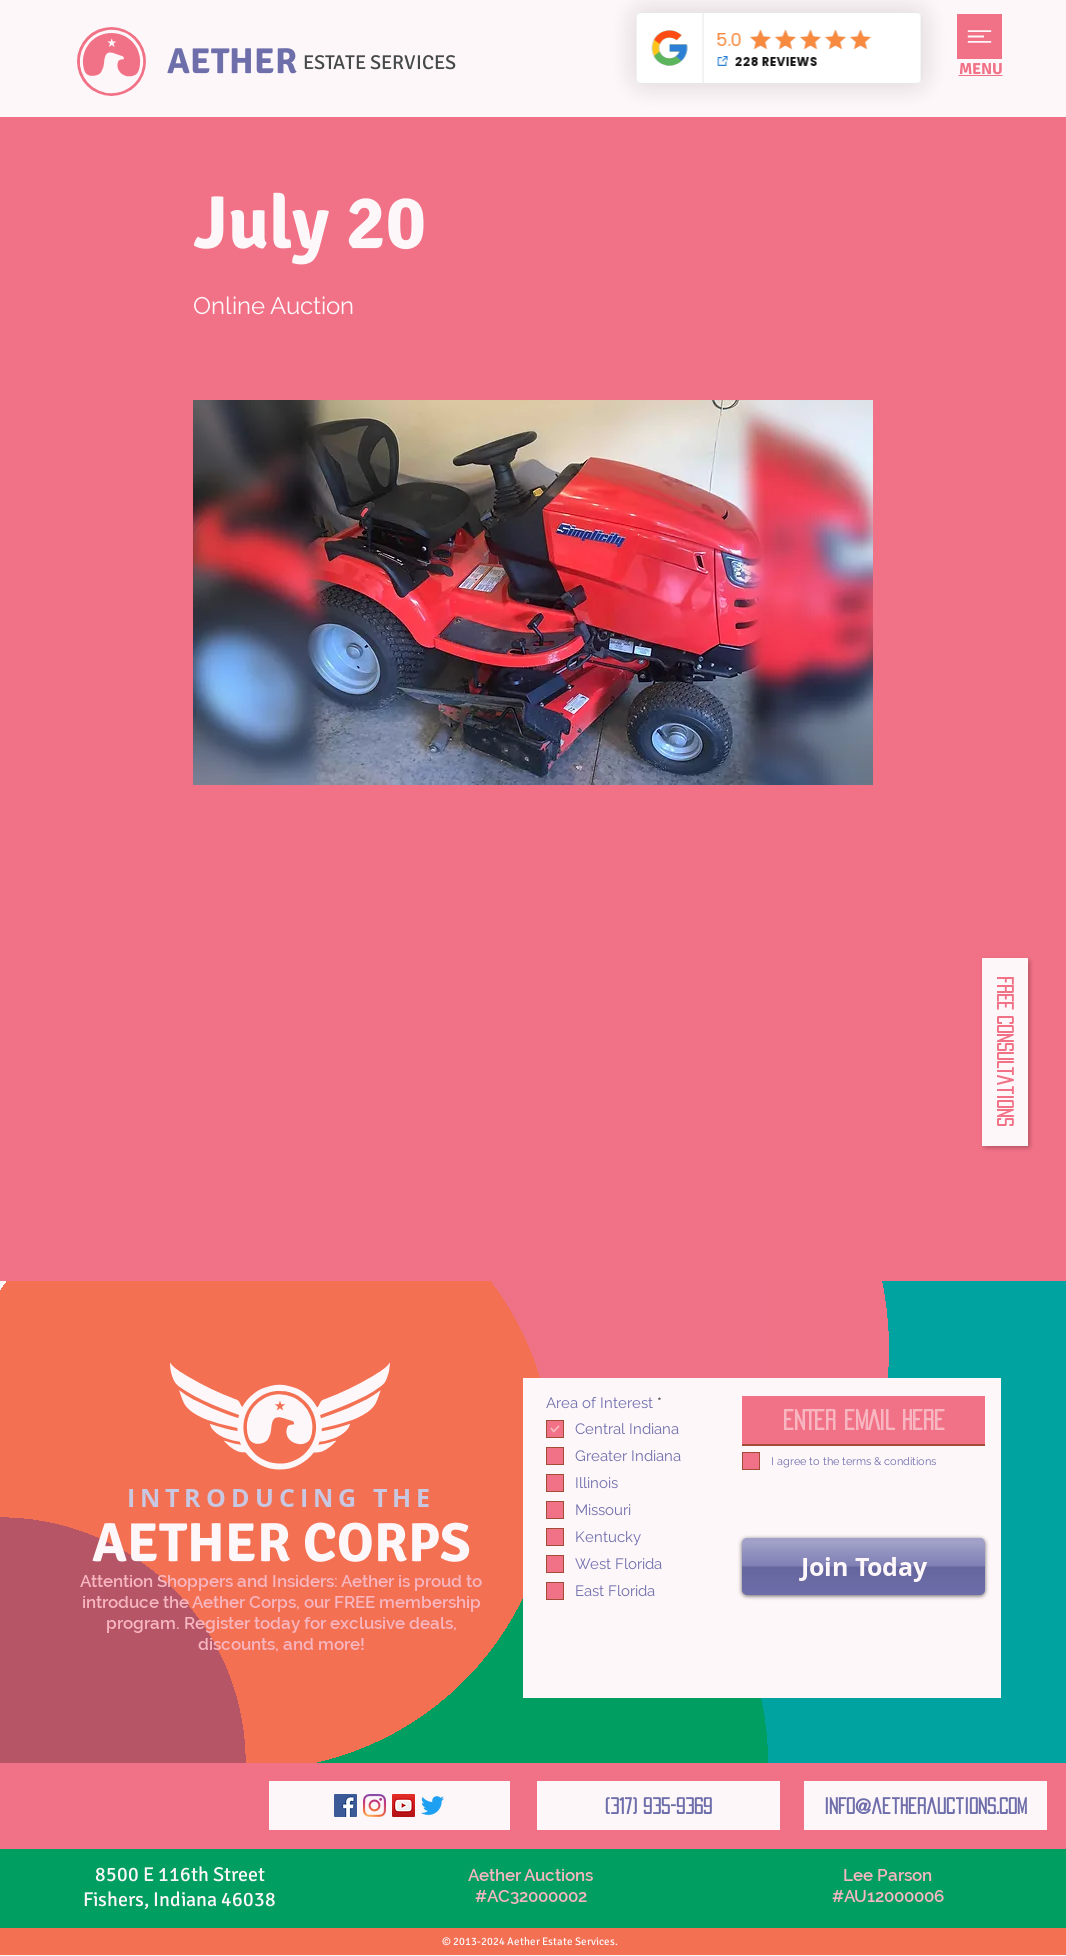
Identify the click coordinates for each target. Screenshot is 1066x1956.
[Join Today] (863, 1566)
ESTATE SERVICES (379, 62)
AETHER (232, 61)
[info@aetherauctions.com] (925, 1805)
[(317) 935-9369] (658, 1805)
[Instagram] (374, 1805)
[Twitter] (432, 1805)
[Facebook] (345, 1805)
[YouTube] (403, 1805)
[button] (979, 36)
